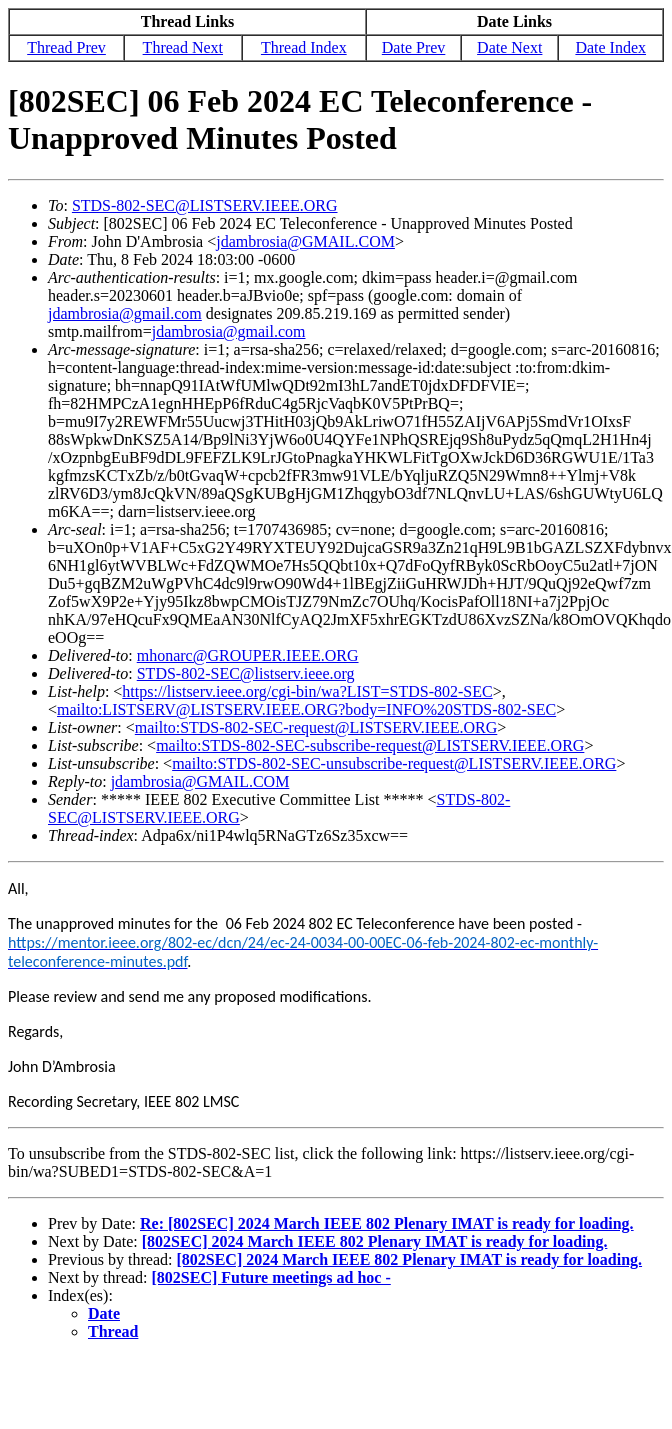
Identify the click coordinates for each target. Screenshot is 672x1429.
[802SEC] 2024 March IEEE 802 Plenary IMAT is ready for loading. (375, 1241)
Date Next (509, 47)
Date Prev (414, 47)
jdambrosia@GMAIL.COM (305, 241)
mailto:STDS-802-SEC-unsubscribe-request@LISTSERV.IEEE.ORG (394, 763)
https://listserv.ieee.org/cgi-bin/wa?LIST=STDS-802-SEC (307, 691)
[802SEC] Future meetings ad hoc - (271, 1277)
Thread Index (304, 47)
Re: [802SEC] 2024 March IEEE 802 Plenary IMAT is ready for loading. (387, 1223)
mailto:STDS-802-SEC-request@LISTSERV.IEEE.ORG (316, 727)
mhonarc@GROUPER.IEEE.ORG (248, 655)
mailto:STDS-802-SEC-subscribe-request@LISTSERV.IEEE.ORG (370, 745)
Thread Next (183, 47)
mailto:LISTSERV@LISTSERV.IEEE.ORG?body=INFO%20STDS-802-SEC (306, 709)
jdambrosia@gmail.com (125, 313)
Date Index (610, 47)
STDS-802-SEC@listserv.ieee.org (246, 673)
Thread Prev (66, 47)
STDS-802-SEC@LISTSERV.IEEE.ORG (205, 205)
